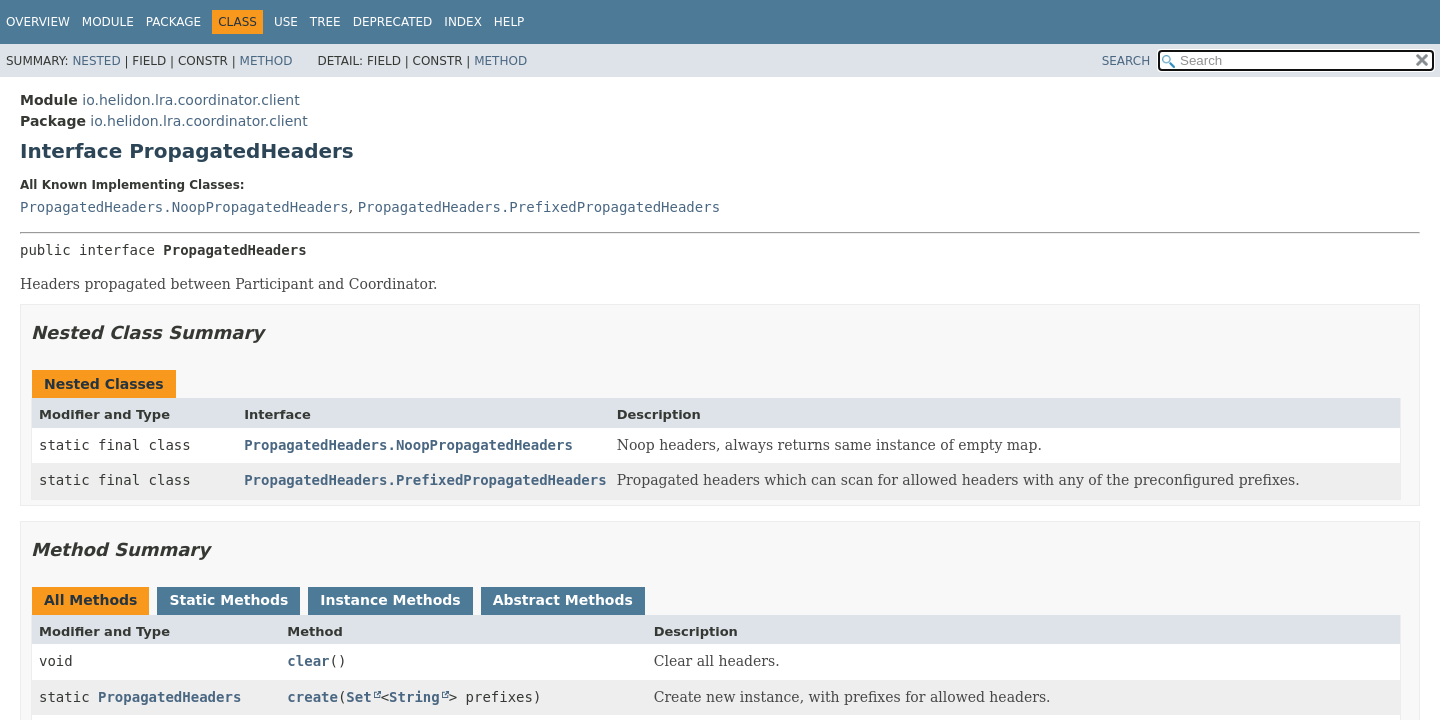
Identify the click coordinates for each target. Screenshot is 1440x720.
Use (286, 22)
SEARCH (1126, 61)
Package (173, 22)
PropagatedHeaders (169, 697)
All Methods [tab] (90, 600)
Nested (96, 61)
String (414, 697)
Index (463, 22)
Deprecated (393, 22)
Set (358, 697)
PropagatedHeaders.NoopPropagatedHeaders (184, 207)
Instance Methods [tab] (390, 600)
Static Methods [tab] (228, 600)
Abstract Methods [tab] (563, 600)
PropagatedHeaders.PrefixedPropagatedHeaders (539, 207)
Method (266, 61)
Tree (325, 22)
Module (108, 22)
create (312, 697)
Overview (38, 22)
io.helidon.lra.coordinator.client (190, 100)
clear (308, 661)
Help (509, 22)
